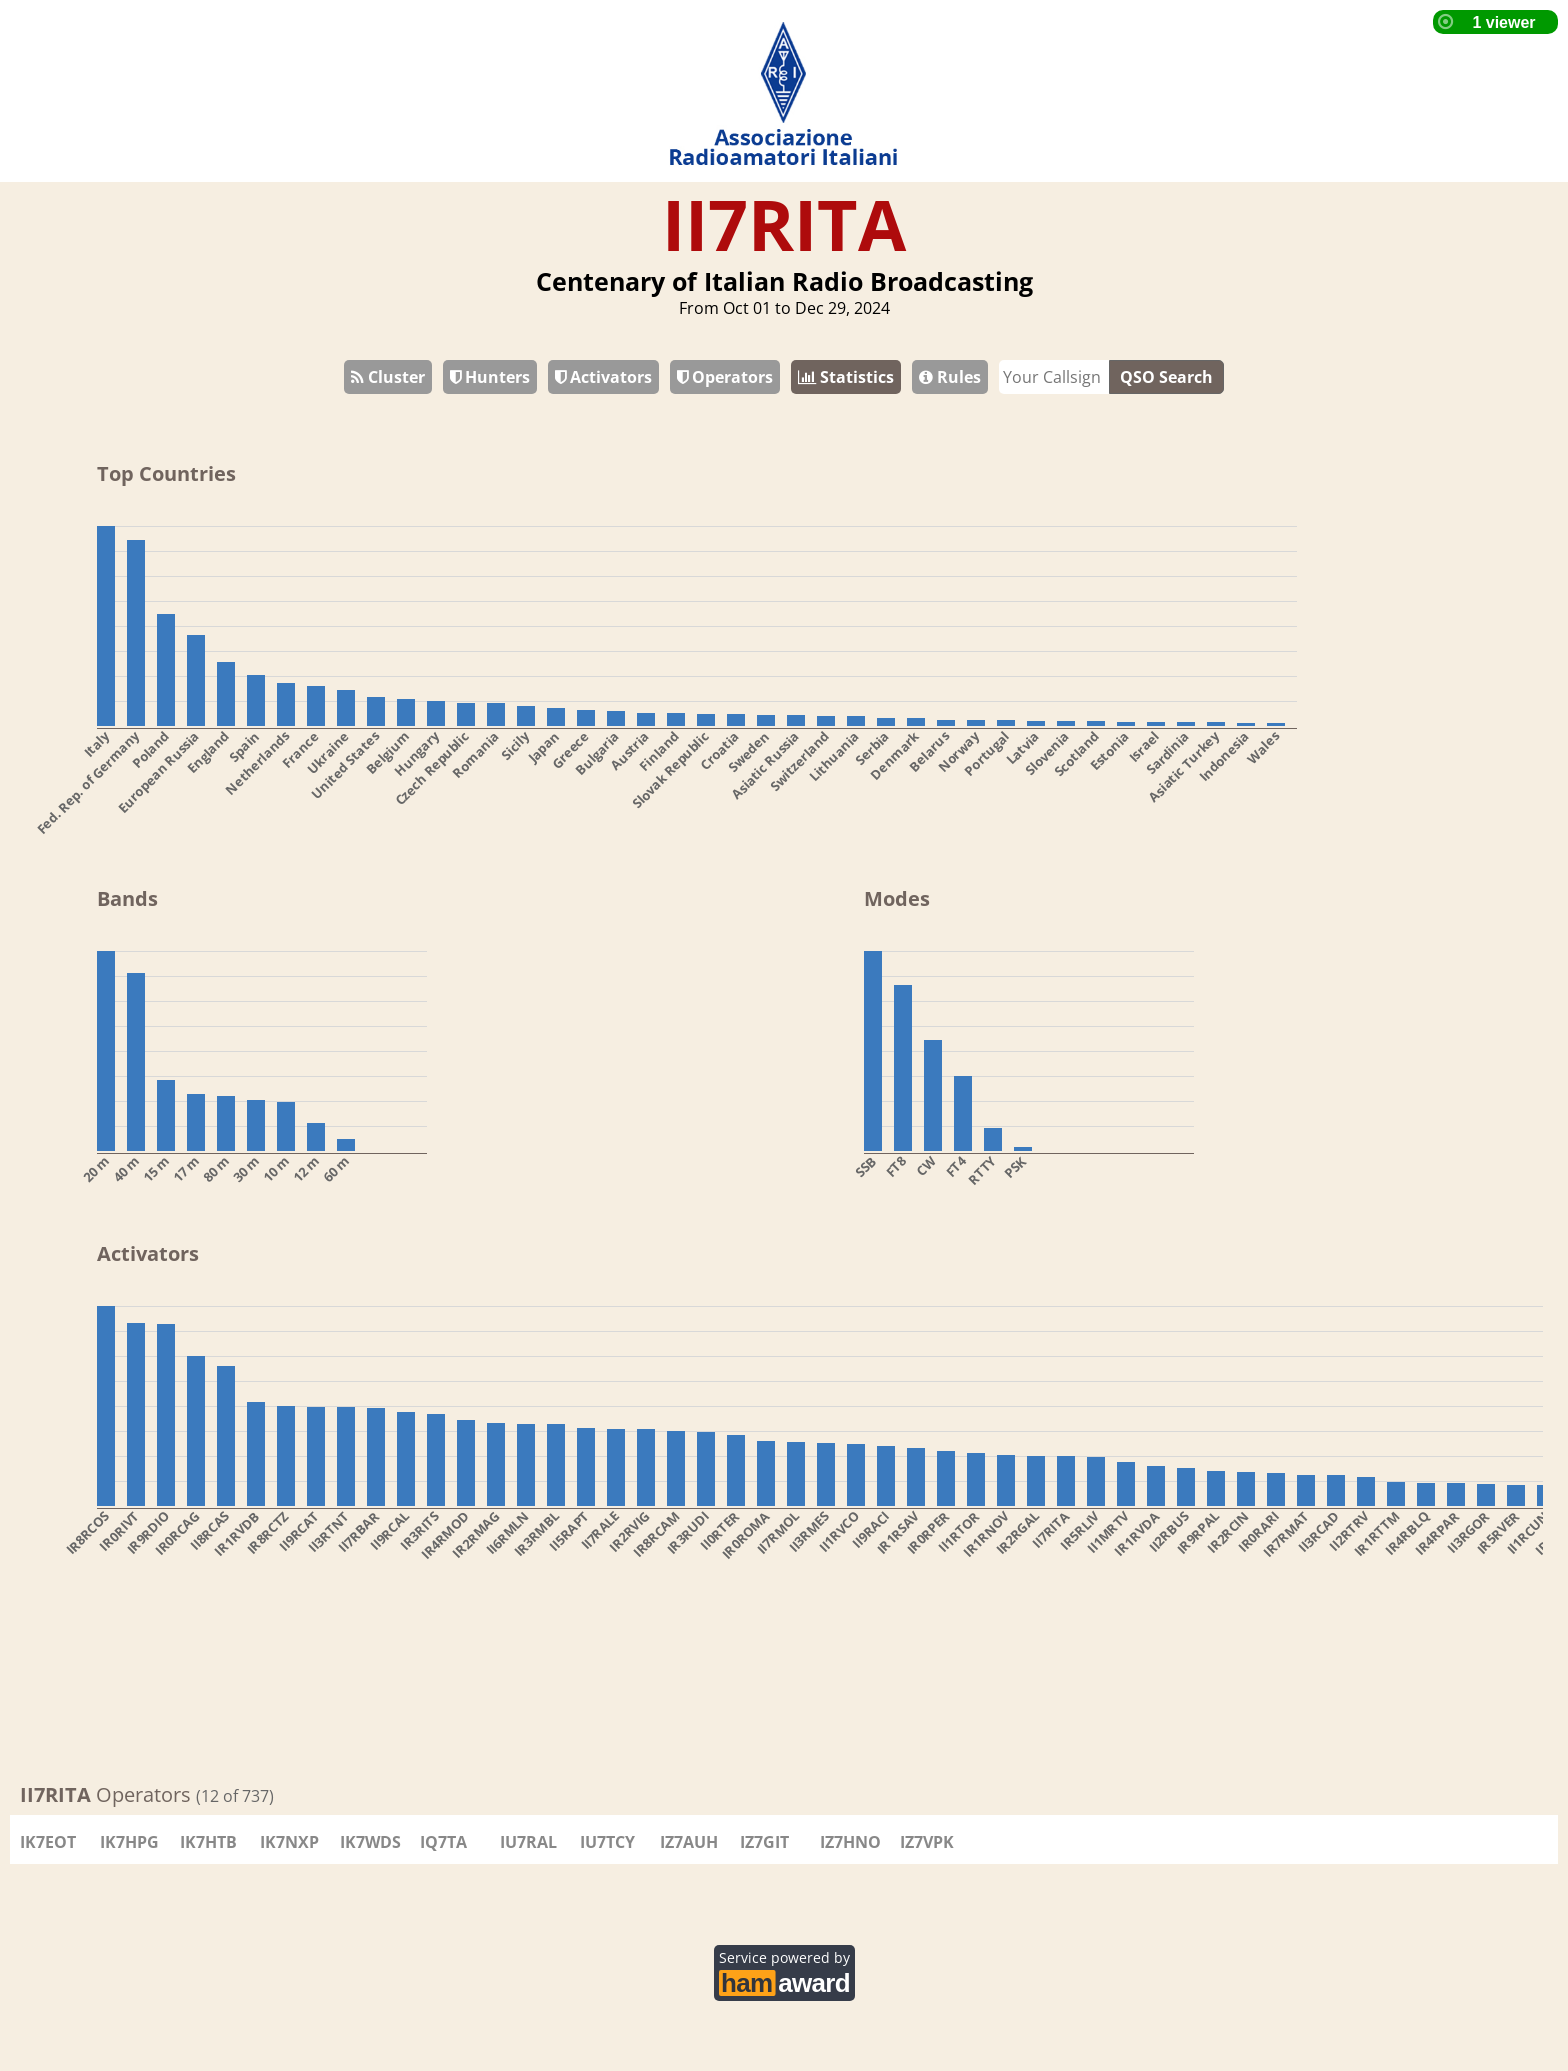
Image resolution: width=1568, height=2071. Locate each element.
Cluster (388, 377)
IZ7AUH (689, 1842)
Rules (950, 377)
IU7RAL (528, 1842)
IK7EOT (48, 1842)
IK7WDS (370, 1842)
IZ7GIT (764, 1842)
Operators (725, 377)
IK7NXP (289, 1842)
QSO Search (1166, 377)
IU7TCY (607, 1842)
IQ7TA (443, 1842)
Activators (603, 377)
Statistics (846, 377)
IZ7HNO (850, 1842)
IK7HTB (208, 1842)
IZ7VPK (927, 1842)
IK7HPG (129, 1842)
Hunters (490, 377)
